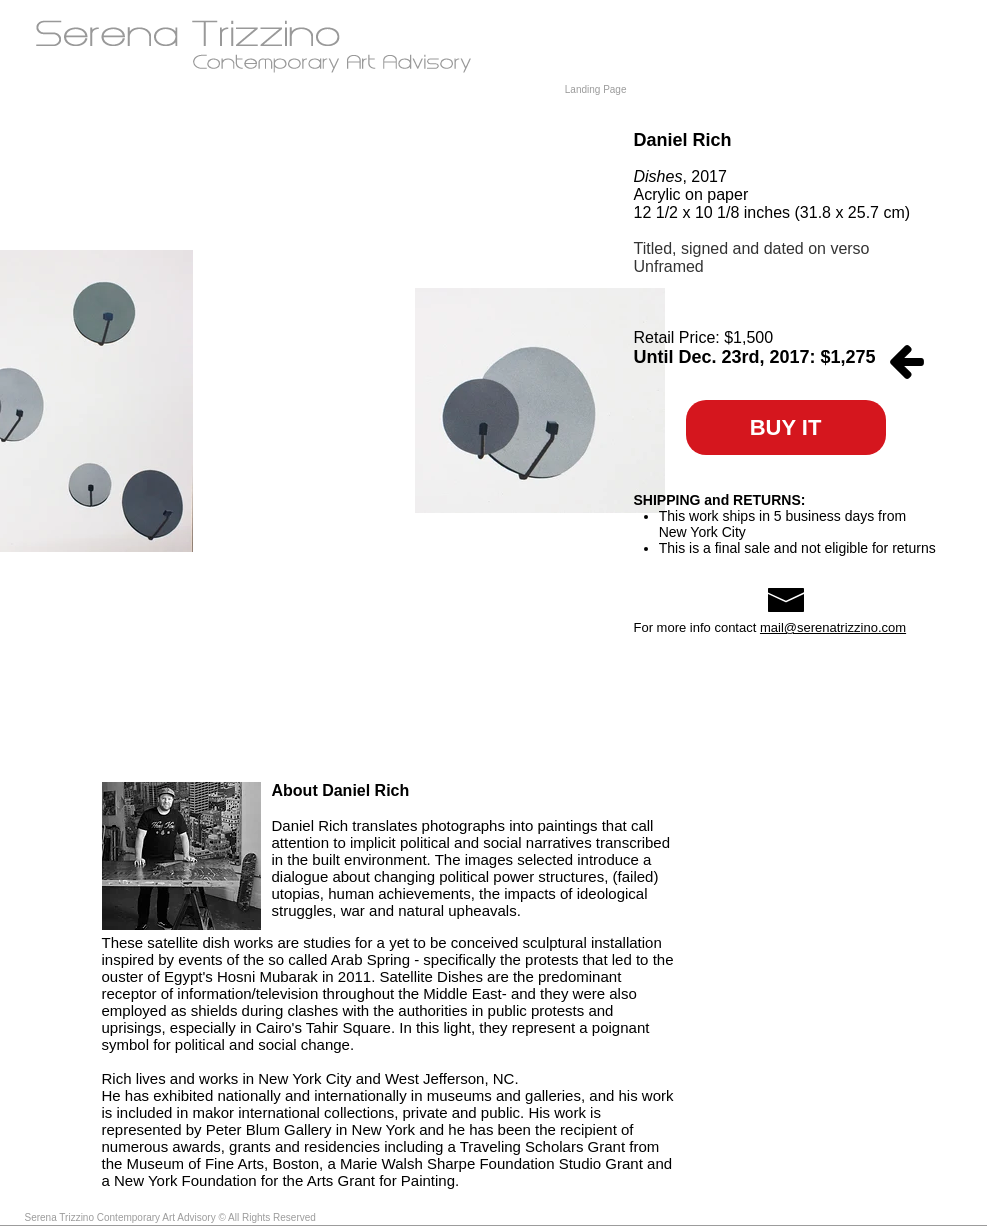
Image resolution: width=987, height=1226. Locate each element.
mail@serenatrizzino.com (833, 627)
